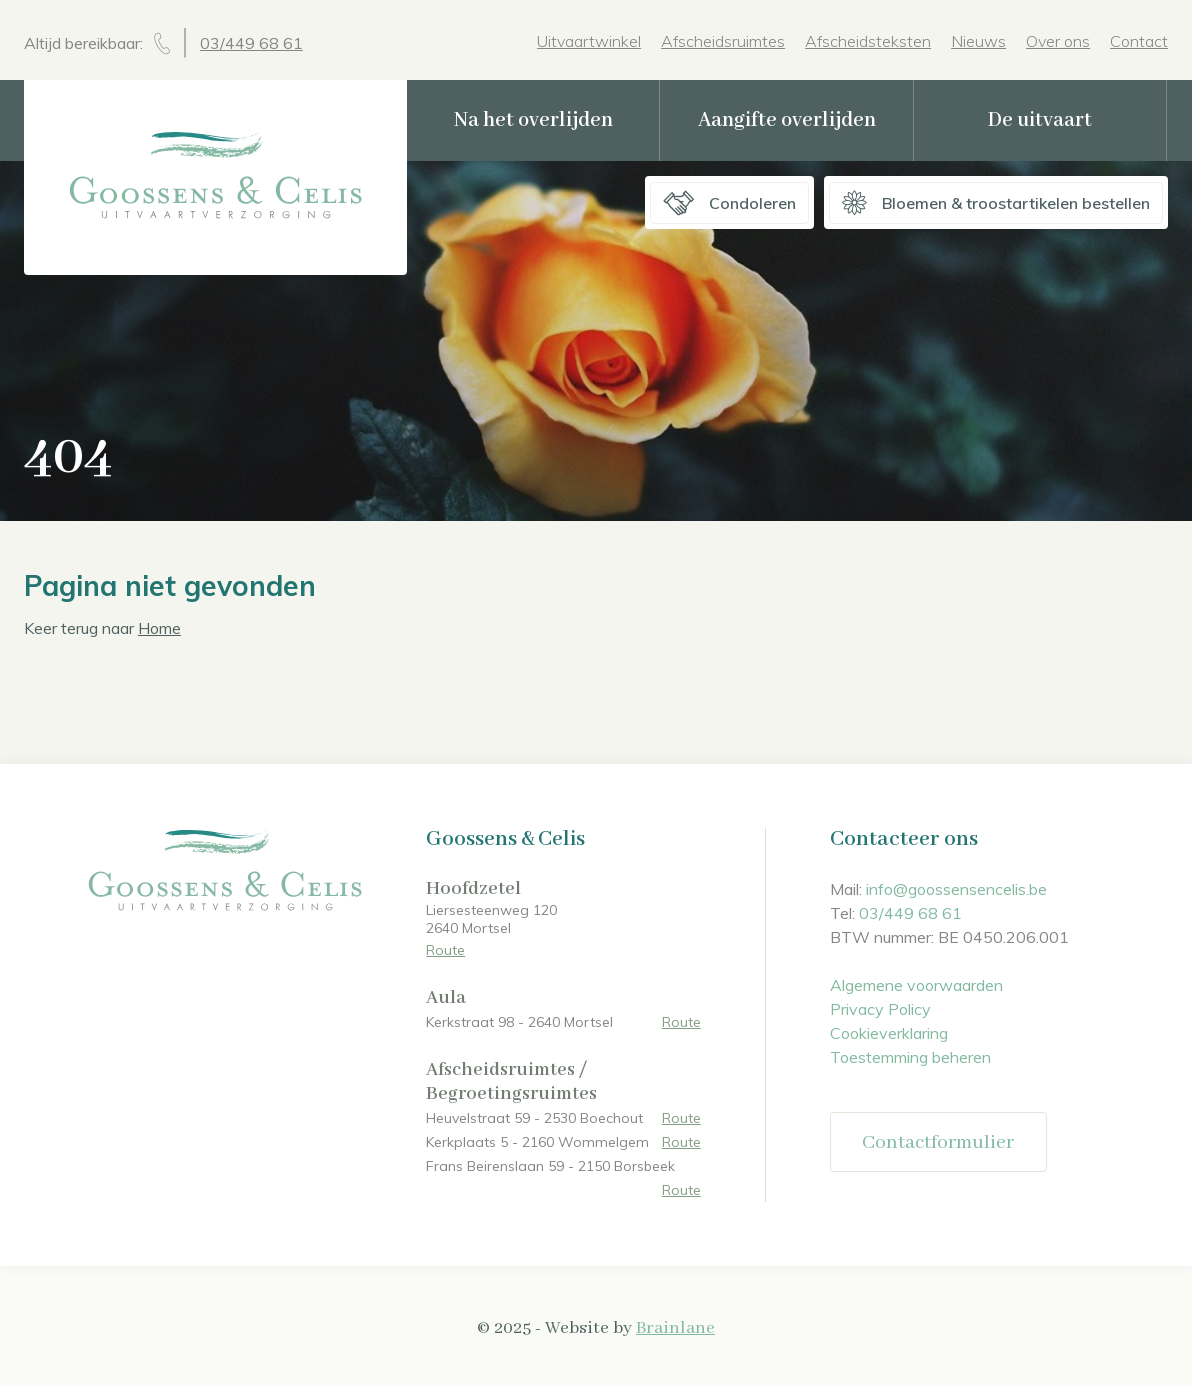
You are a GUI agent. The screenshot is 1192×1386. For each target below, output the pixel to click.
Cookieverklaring (889, 1033)
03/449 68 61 (251, 43)
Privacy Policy (880, 1009)
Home (159, 628)
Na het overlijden (533, 120)
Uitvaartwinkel (589, 41)
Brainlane (675, 1328)
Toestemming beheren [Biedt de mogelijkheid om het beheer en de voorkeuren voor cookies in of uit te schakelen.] (910, 1057)
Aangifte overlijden (787, 120)
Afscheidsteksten (868, 41)
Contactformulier (938, 1142)
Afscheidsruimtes (723, 41)
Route (445, 950)
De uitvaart (1040, 120)
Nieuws (978, 41)
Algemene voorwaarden (916, 985)
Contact (1139, 41)
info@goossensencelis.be (956, 889)
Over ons (1058, 41)
